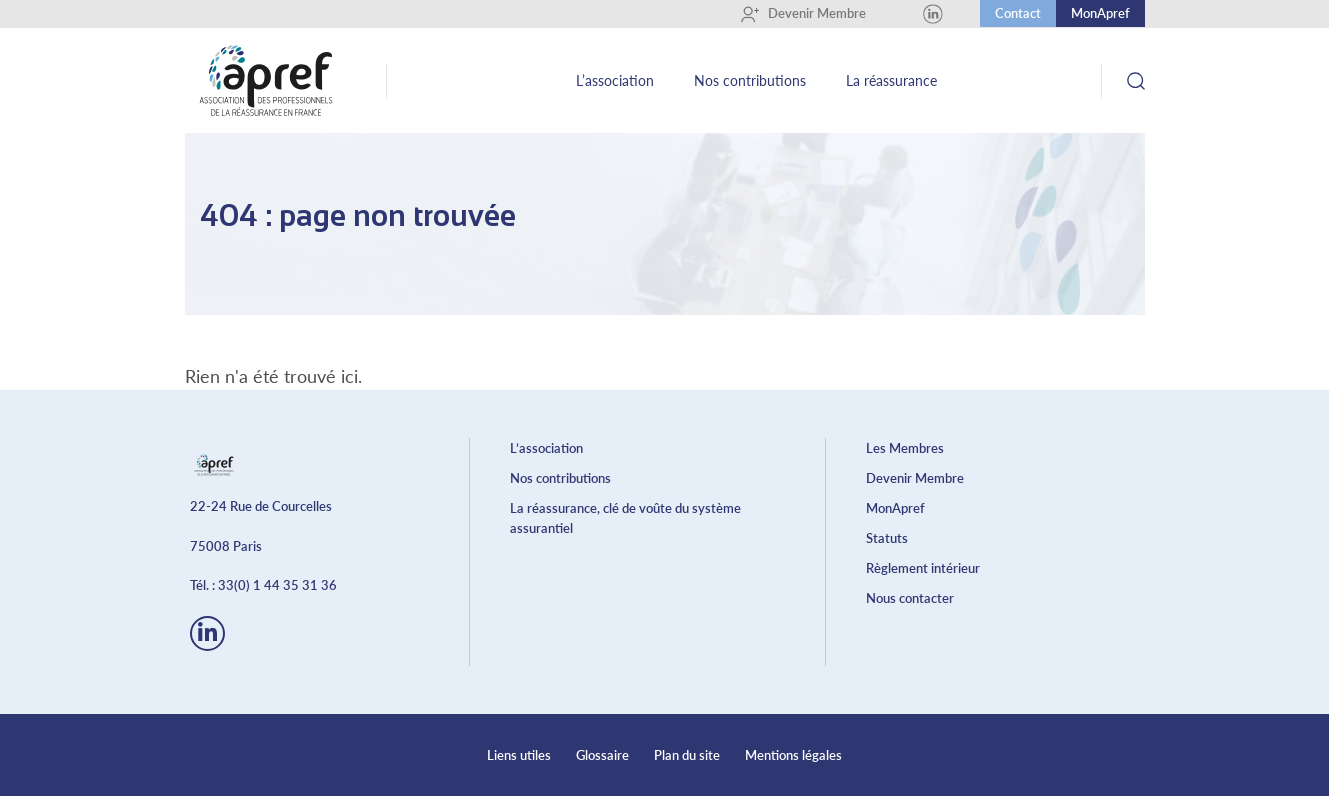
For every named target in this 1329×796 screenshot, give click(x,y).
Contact (1018, 13)
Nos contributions (750, 80)
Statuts (887, 538)
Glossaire (602, 755)
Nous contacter (910, 598)
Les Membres (905, 448)
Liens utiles (519, 755)
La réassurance (891, 80)
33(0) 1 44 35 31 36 (277, 585)
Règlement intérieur (923, 568)
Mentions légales (793, 755)
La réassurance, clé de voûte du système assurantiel (625, 518)
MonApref (1100, 13)
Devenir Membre (803, 14)
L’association (615, 80)
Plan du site (687, 755)
